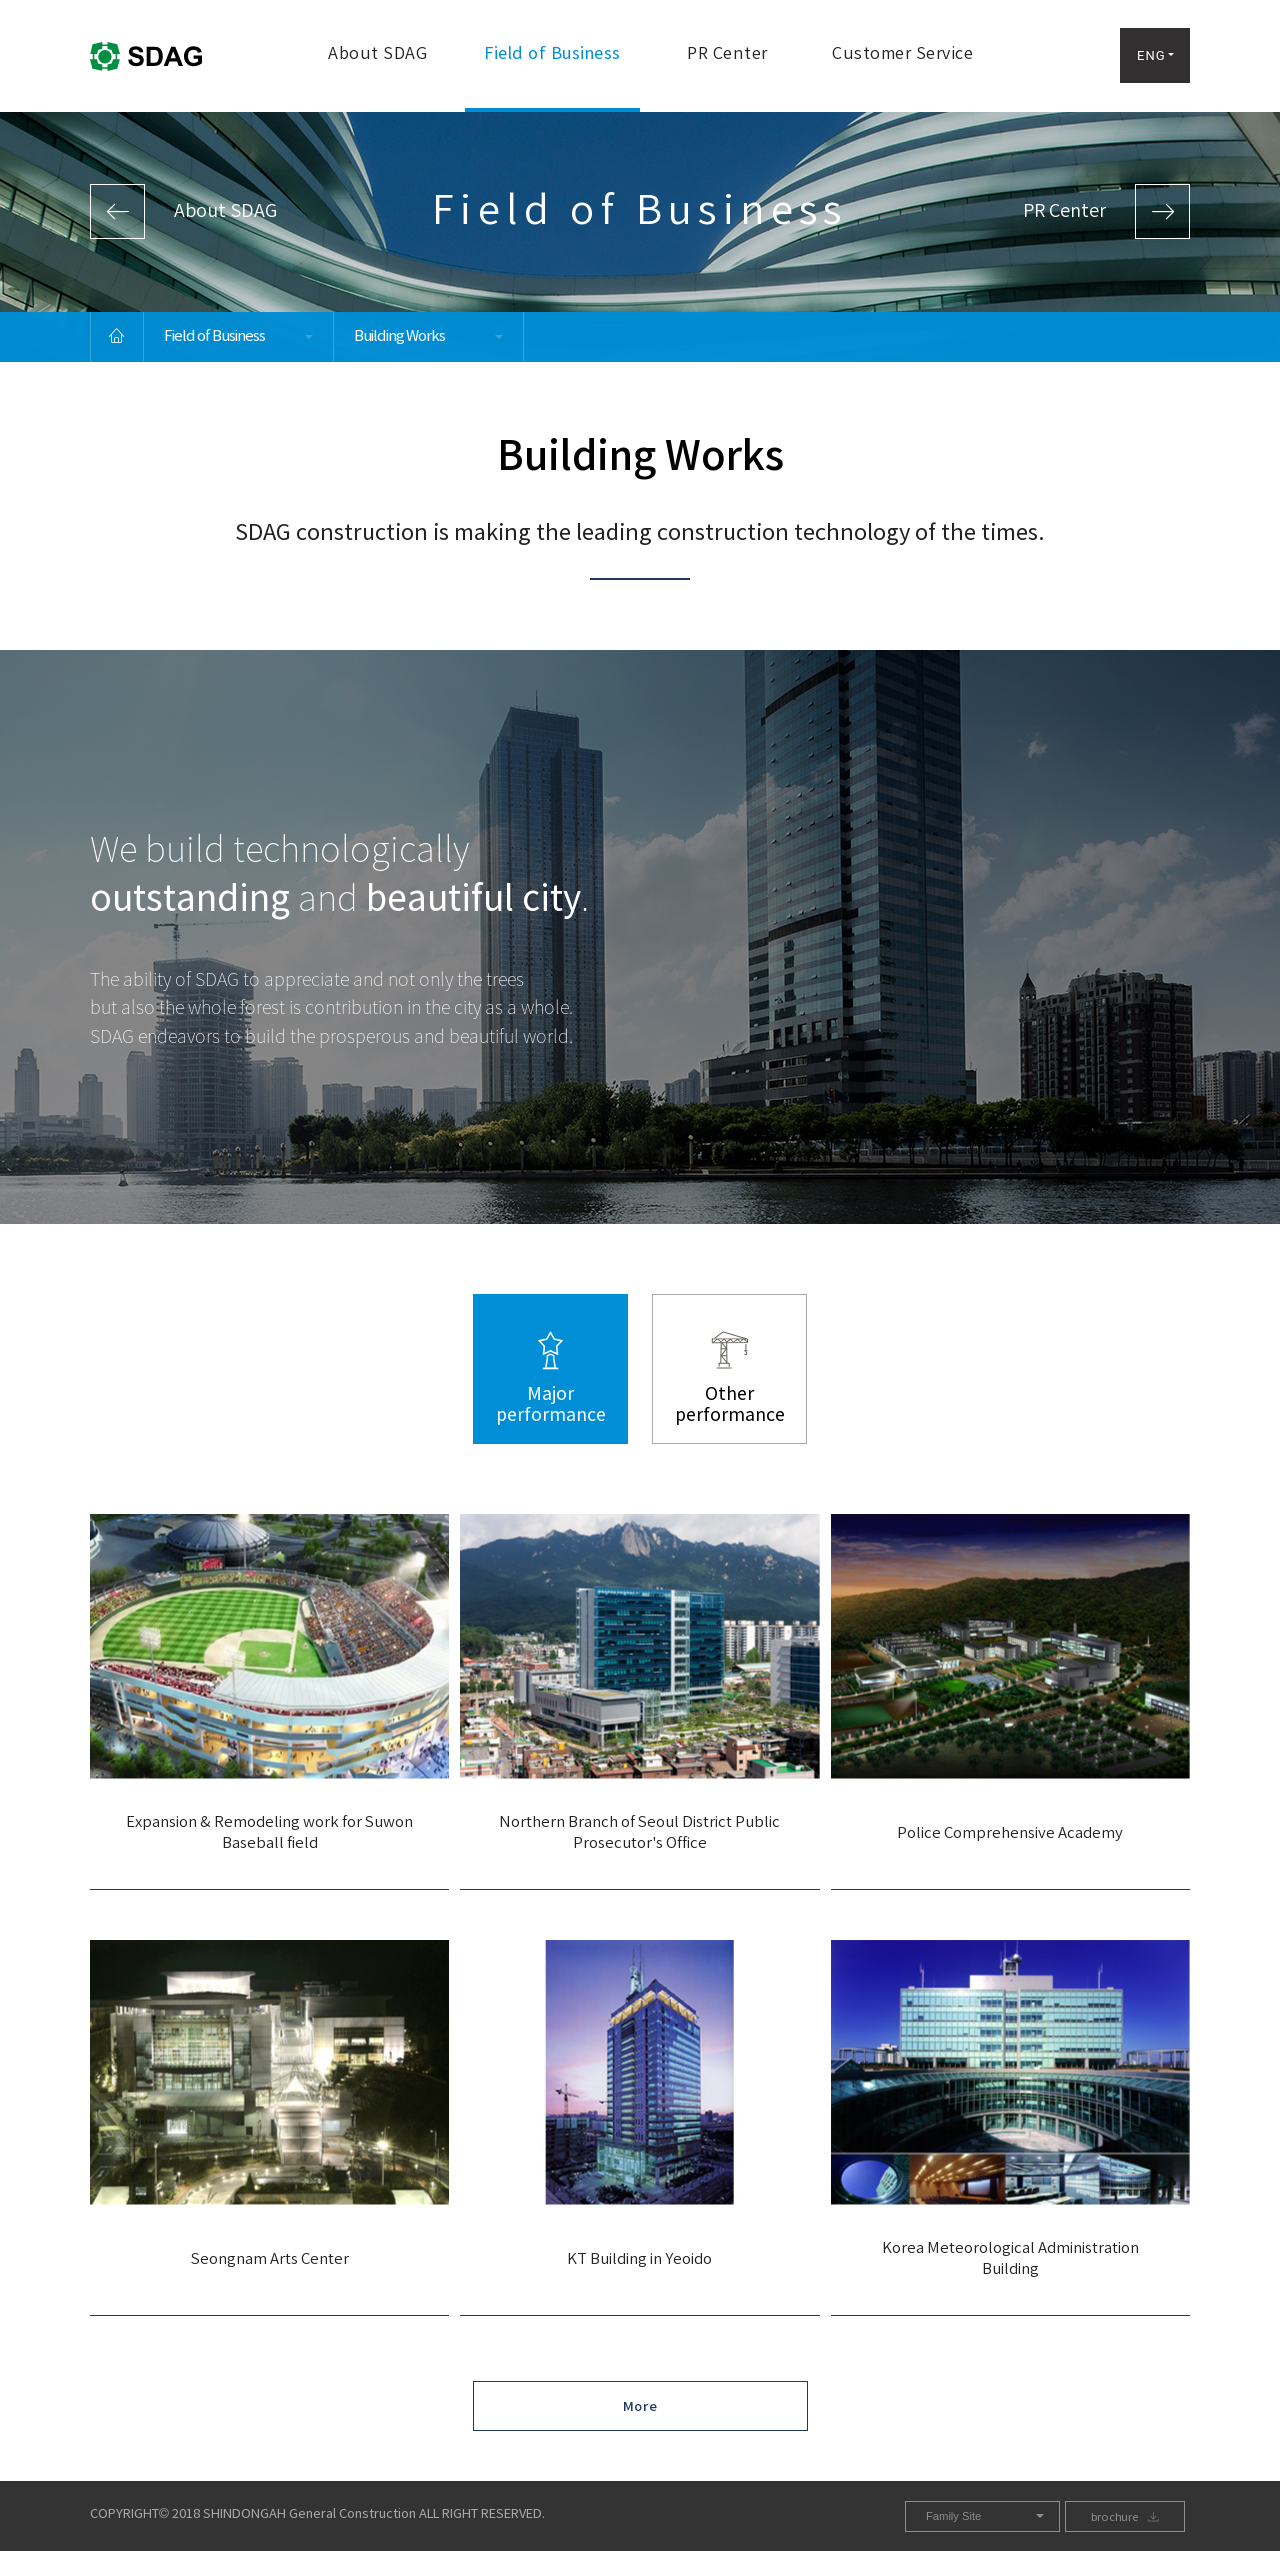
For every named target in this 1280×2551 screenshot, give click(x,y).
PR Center (727, 54)
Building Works (399, 336)
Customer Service (902, 54)
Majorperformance (551, 1405)
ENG (1151, 55)
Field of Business (552, 54)
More (640, 2407)
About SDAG (377, 54)
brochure (1114, 2517)
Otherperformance (730, 1405)
